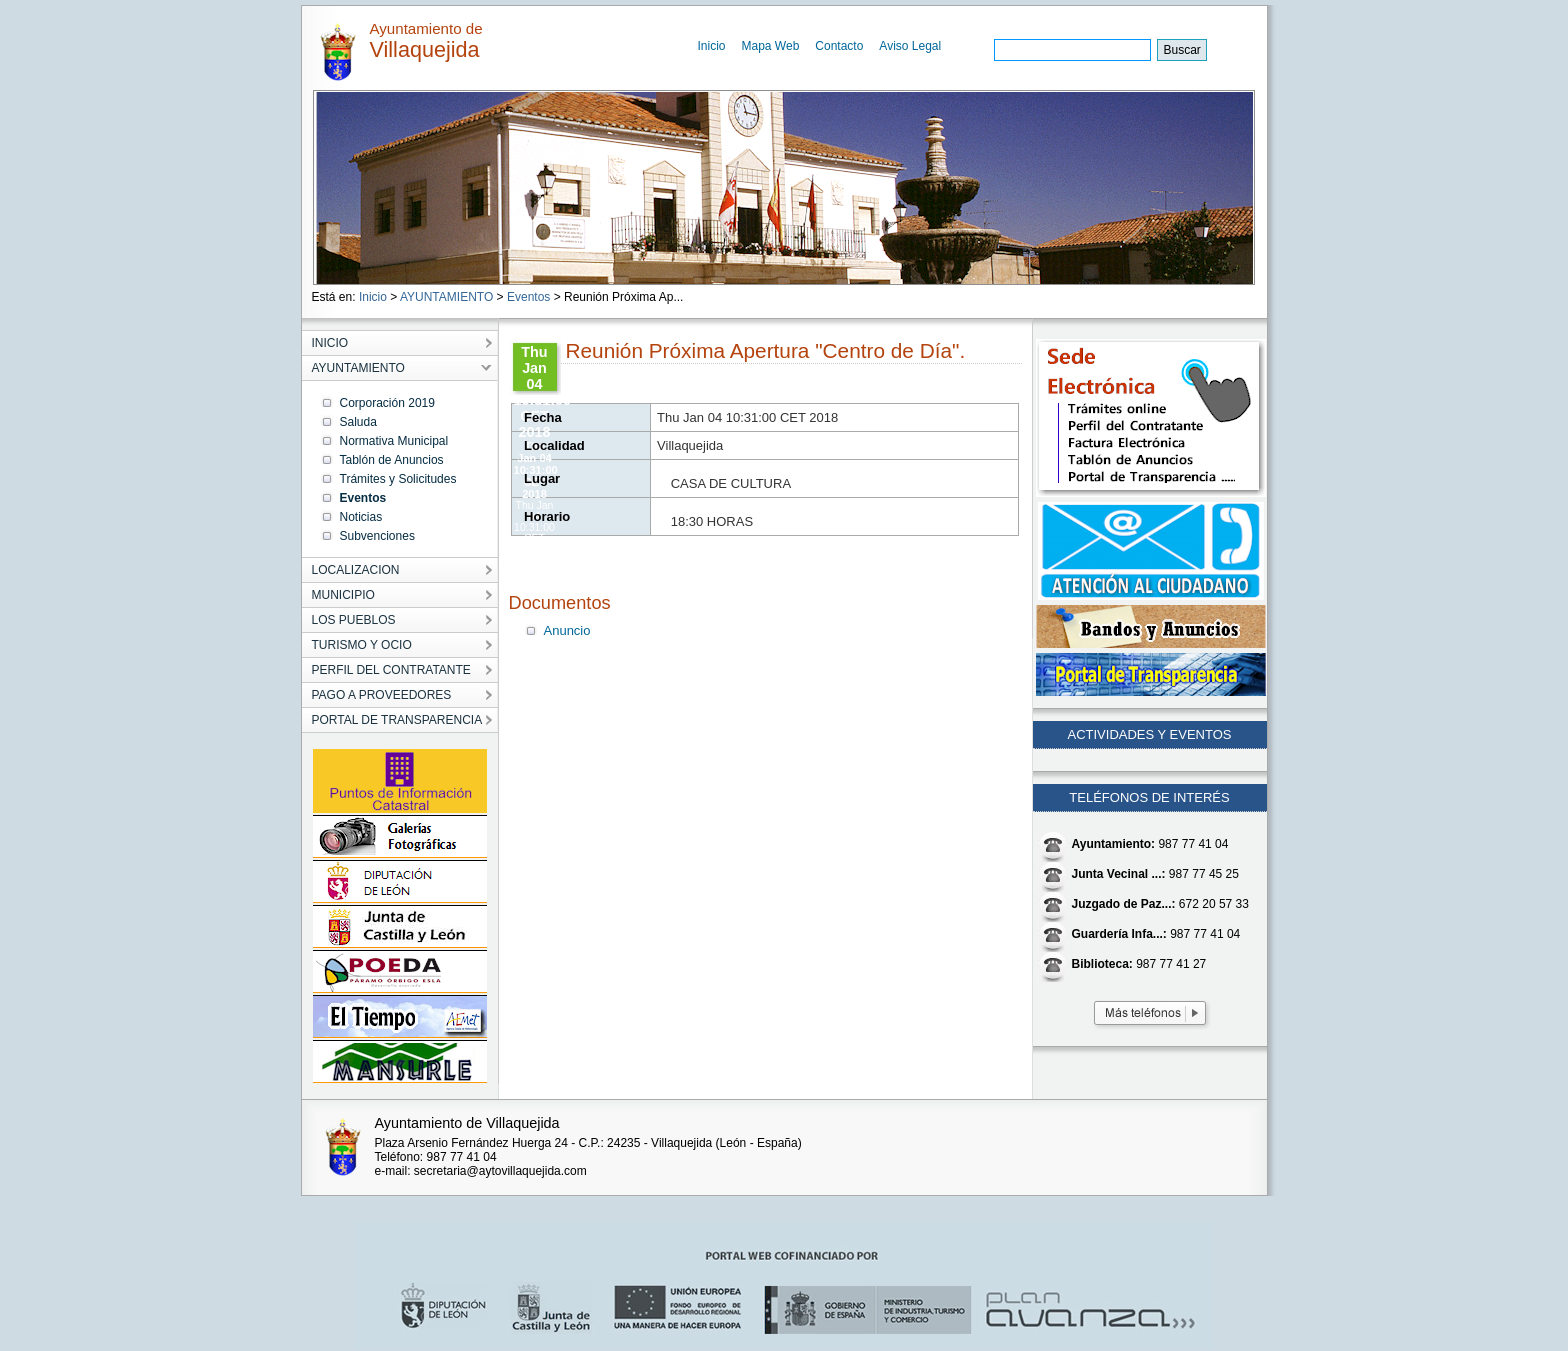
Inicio (712, 46)
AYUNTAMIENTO (446, 297)
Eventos (528, 297)
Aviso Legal (910, 46)
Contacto (839, 46)
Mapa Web (771, 46)
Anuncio (567, 630)
